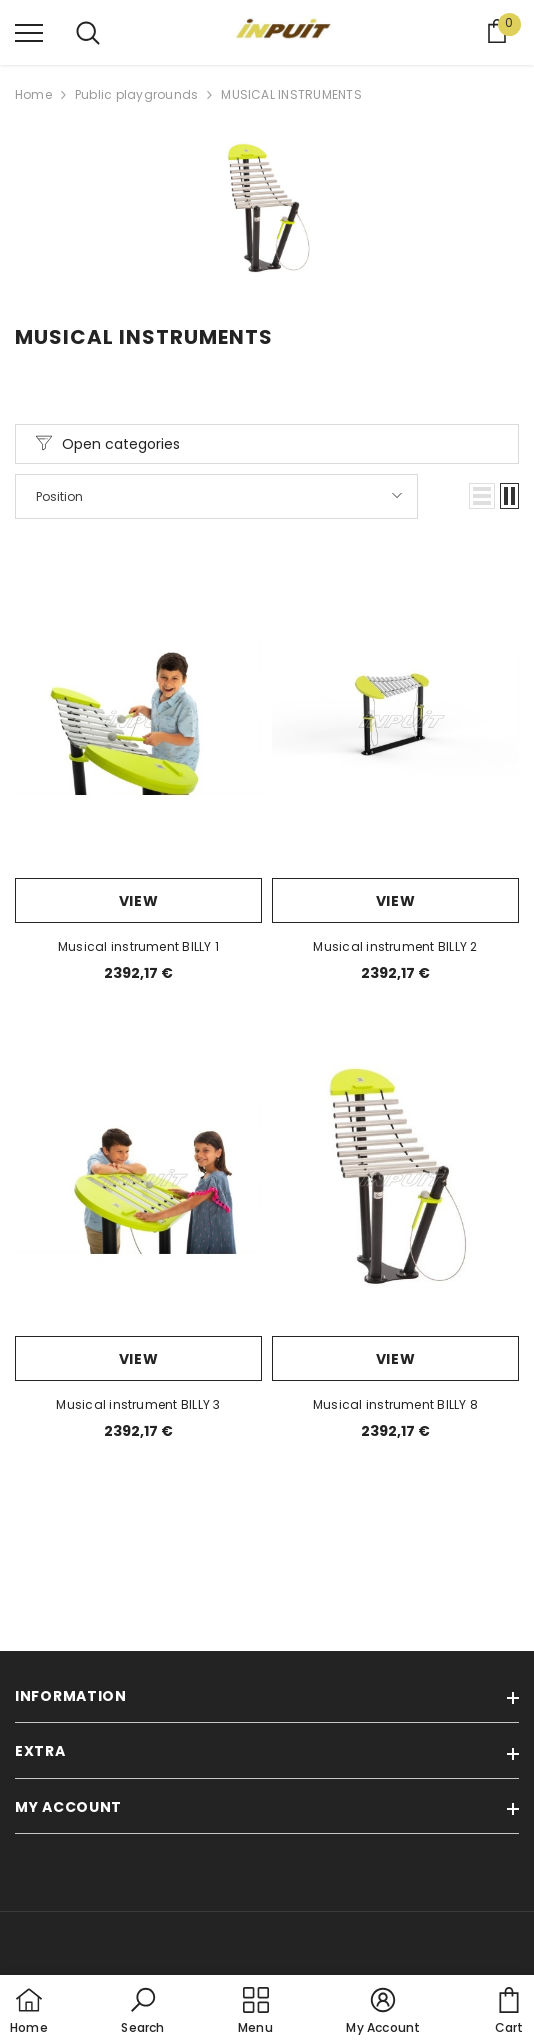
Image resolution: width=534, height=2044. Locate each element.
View (139, 901)
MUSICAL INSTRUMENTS (291, 94)
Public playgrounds (136, 94)
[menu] (29, 32)
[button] (482, 496)
